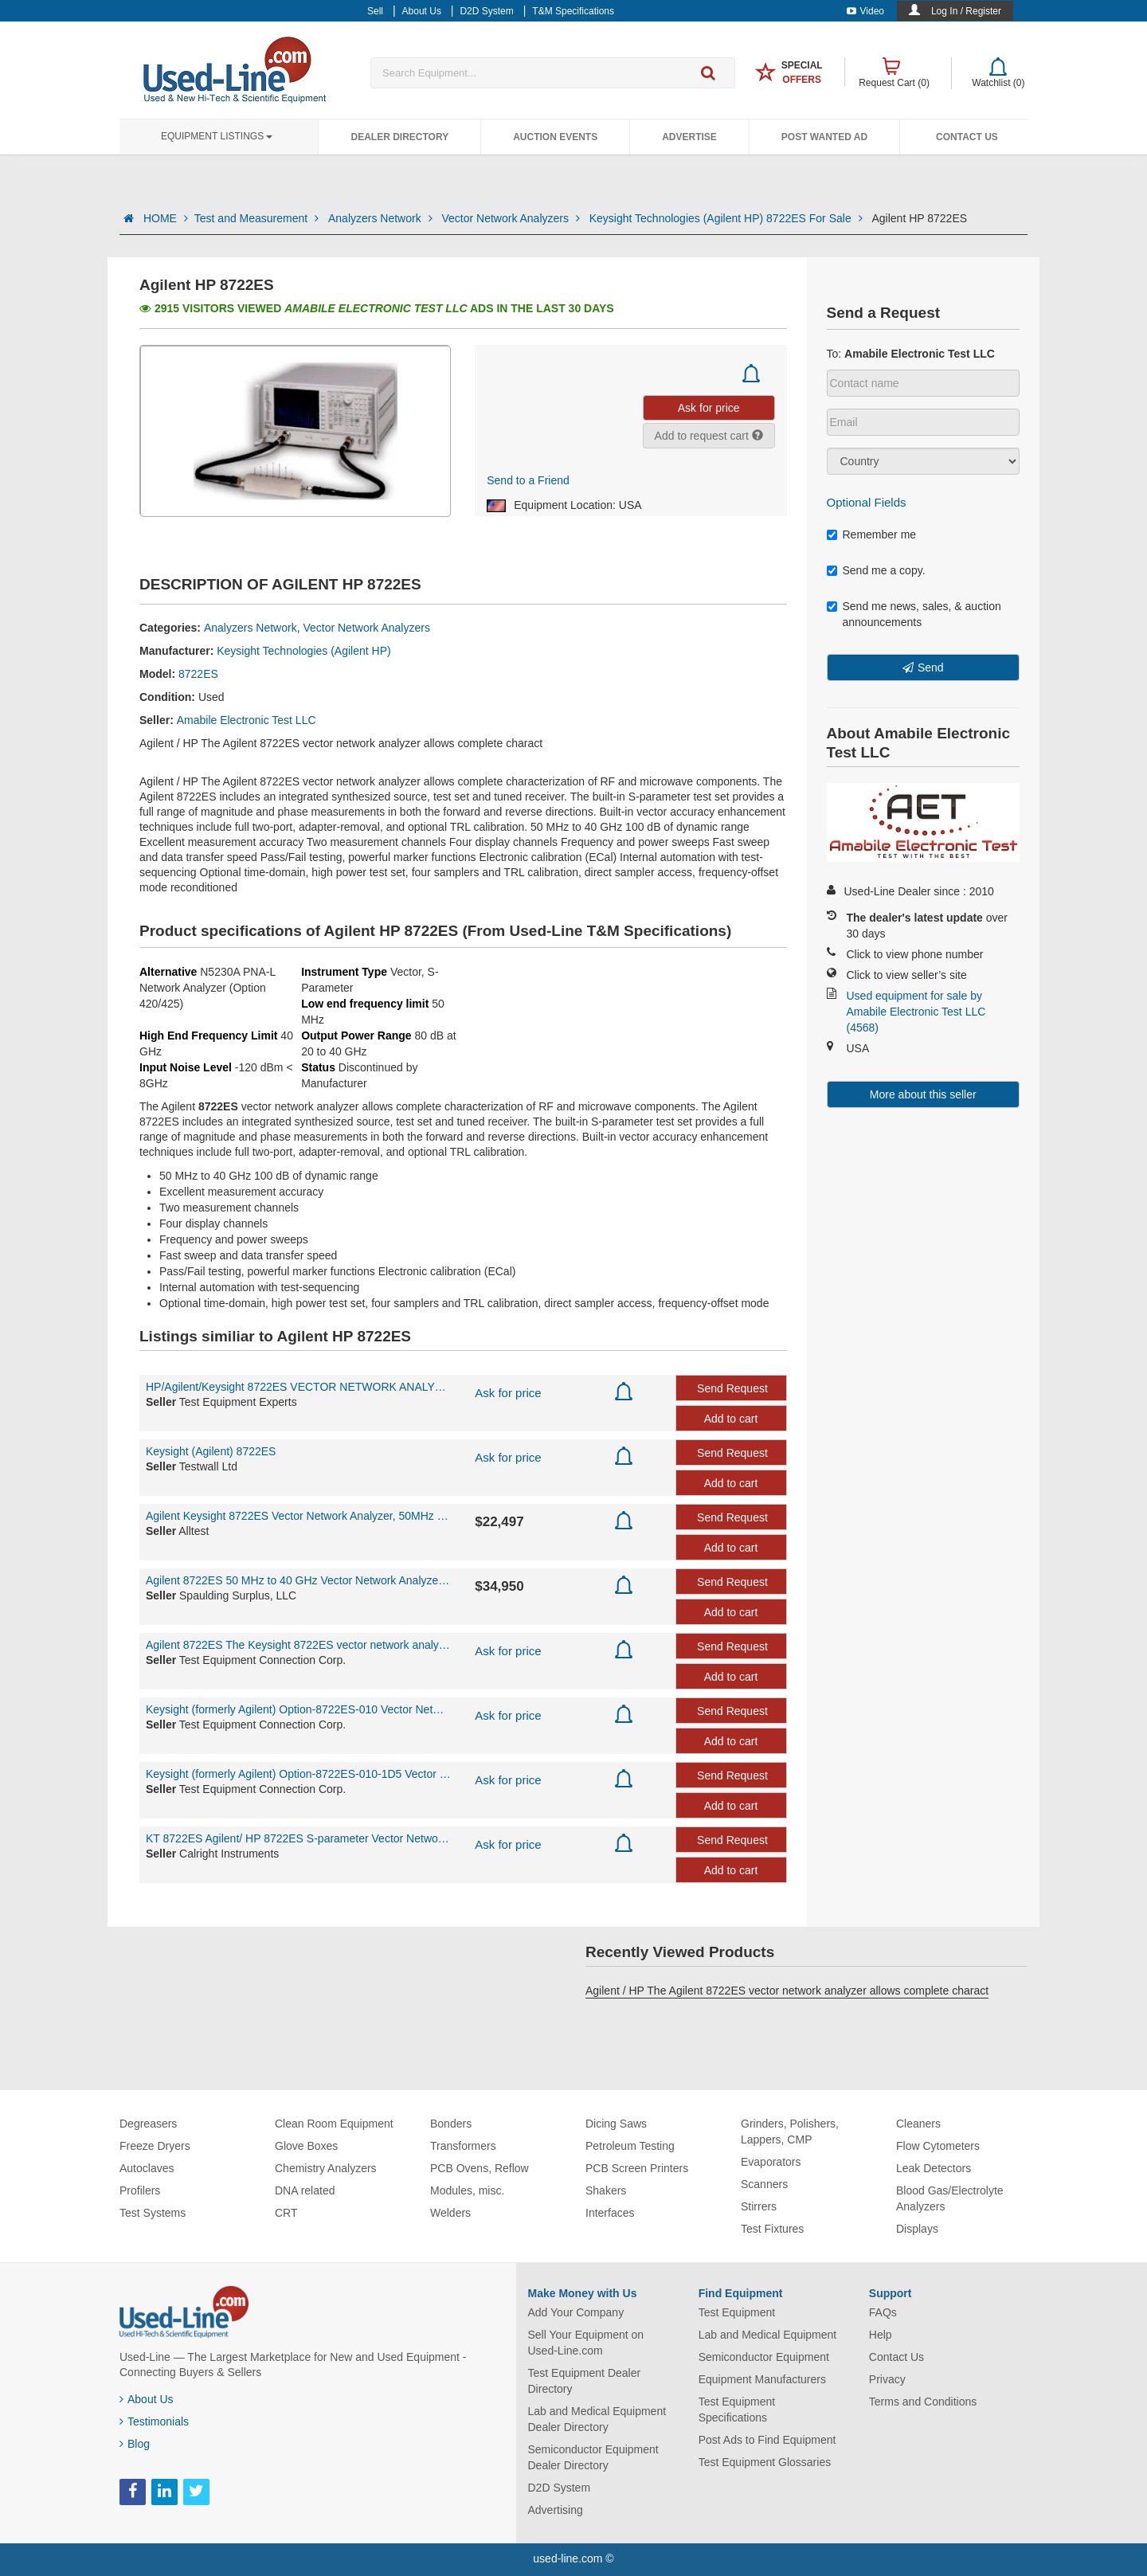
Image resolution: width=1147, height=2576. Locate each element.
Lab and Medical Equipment (768, 2334)
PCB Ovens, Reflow (479, 2168)
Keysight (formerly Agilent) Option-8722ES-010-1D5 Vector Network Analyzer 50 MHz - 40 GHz (298, 1774)
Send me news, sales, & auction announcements (914, 614)
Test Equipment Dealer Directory (584, 2381)
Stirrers (759, 2206)
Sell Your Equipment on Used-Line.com (586, 2342)
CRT (286, 2212)
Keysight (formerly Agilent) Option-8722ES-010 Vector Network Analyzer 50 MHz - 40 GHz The (298, 1709)
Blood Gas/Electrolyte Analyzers (950, 2198)
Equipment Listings (216, 136)
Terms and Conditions (923, 2401)
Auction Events (555, 137)
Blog (134, 2443)
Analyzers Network (381, 218)
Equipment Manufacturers (762, 2379)
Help (880, 2334)
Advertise (689, 137)
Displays (917, 2228)
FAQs (883, 2312)
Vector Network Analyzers (511, 218)
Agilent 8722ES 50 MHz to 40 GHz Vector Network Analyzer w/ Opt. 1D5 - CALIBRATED (298, 1580)
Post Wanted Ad (824, 137)
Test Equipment (737, 2312)
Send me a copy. (876, 570)
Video (865, 11)
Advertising (555, 2510)
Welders (450, 2212)
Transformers (463, 2145)
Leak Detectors (933, 2168)
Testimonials (154, 2421)
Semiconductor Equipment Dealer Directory (593, 2457)
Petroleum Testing (630, 2145)
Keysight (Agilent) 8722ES (211, 1451)
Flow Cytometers (938, 2145)
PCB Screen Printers (636, 2168)
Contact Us (967, 137)
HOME (165, 218)
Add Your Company (576, 2312)
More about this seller (923, 1094)
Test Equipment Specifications (737, 2409)
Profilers (139, 2190)
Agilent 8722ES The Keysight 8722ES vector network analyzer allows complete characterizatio (298, 1644)
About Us (146, 2399)
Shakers (605, 2190)
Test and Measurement (258, 218)
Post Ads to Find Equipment (767, 2439)
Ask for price (508, 1393)
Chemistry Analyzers (326, 2168)
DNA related (305, 2190)
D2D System (559, 2487)
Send (931, 667)
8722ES (198, 673)
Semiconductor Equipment (764, 2357)
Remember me (872, 534)
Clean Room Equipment (334, 2123)
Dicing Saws (616, 2123)
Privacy (887, 2379)
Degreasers (148, 2123)
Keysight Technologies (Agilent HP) (303, 650)
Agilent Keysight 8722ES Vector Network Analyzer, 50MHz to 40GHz (298, 1515)
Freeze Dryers (154, 2145)
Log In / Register (966, 11)
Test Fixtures (772, 2228)
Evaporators (771, 2161)
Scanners (764, 2184)
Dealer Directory (399, 137)
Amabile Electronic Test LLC (246, 720)
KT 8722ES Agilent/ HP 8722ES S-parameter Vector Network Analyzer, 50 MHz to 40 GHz (298, 1838)
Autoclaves (146, 2168)
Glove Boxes (306, 2145)
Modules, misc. (467, 2190)
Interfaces (609, 2212)
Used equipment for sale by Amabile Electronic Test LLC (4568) (916, 1011)
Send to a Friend (528, 480)
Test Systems (152, 2212)
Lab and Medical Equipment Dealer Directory (597, 2419)
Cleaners (918, 2123)
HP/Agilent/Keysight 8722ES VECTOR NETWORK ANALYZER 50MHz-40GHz (298, 1386)
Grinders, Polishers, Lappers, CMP (790, 2131)
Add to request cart (709, 435)
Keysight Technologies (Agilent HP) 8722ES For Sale (727, 218)
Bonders (451, 2123)
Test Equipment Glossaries (765, 2462)
